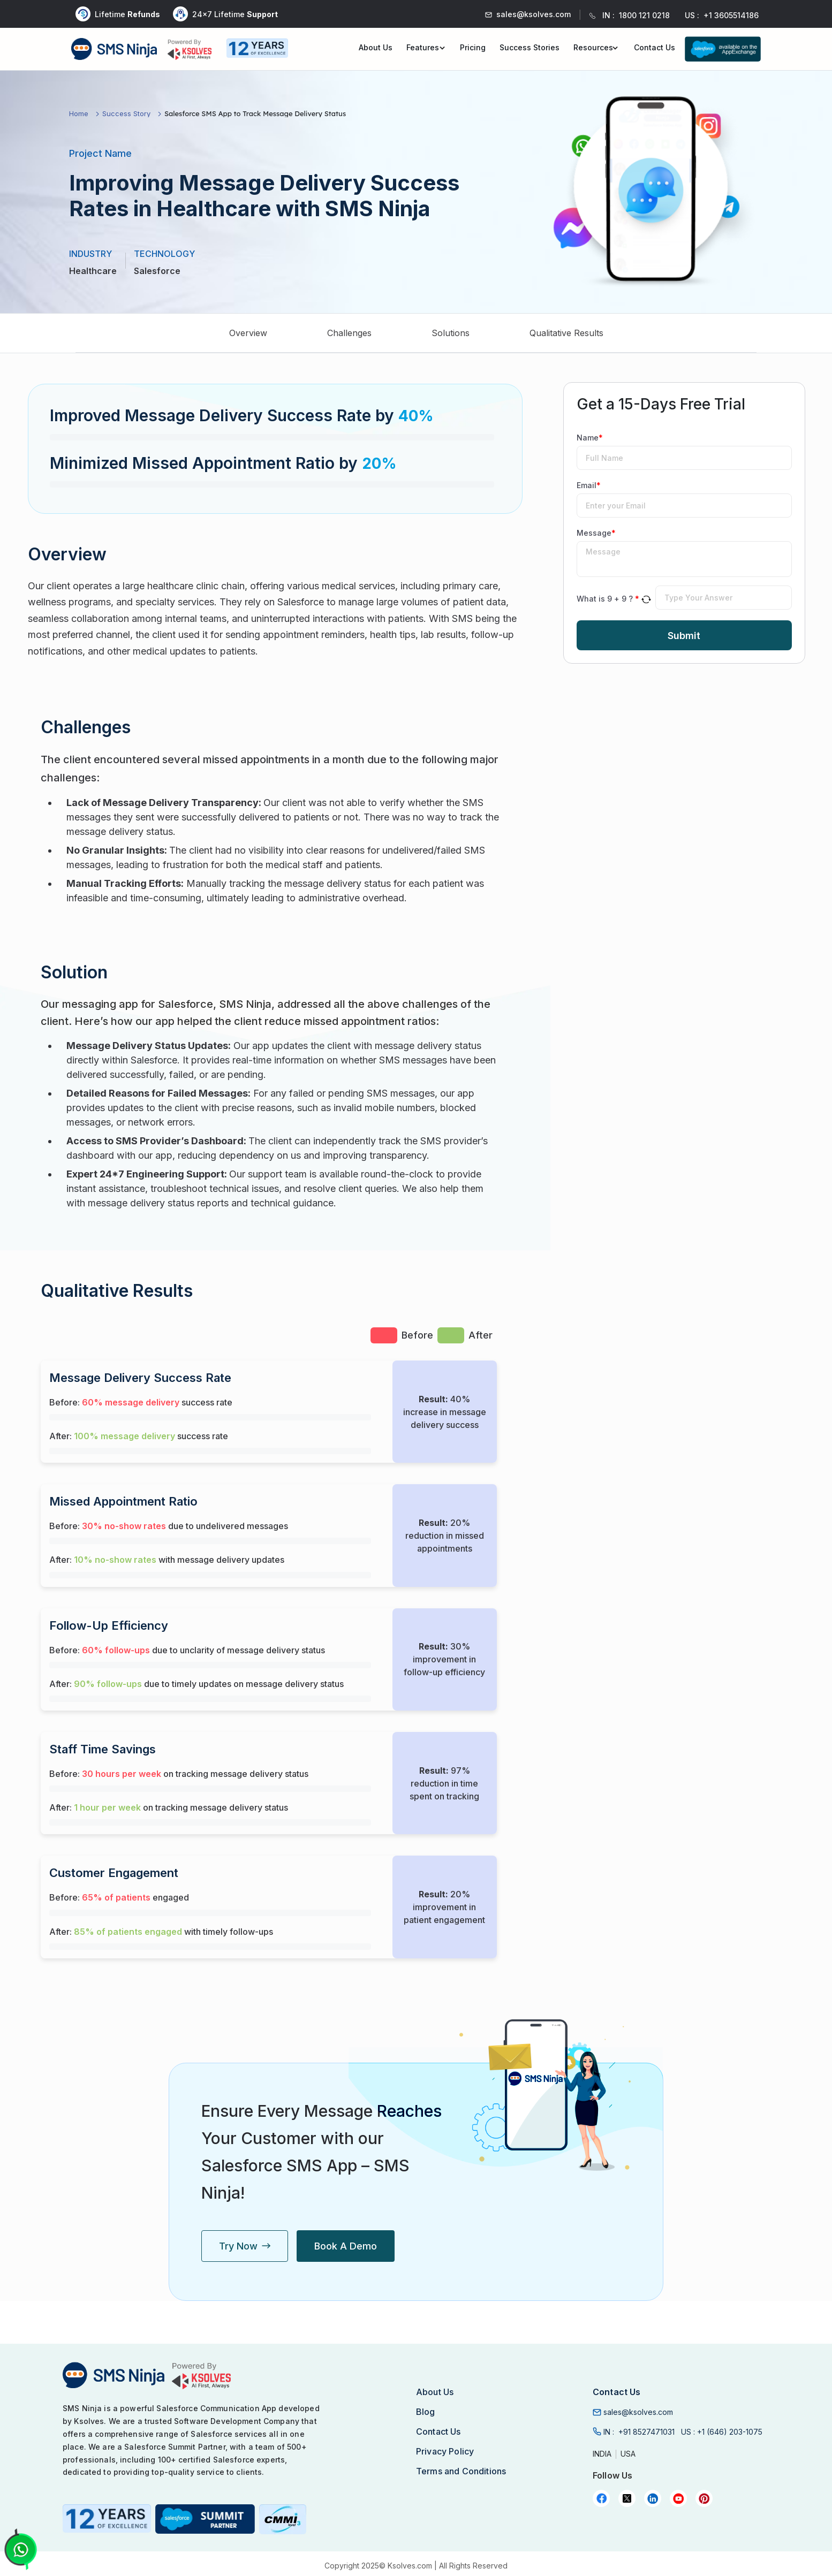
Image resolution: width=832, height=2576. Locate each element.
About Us (375, 47)
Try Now (244, 2246)
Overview (248, 333)
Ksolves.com (410, 2565)
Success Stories (529, 47)
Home (78, 113)
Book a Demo (345, 2246)
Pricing (473, 47)
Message (596, 532)
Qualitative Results (566, 333)
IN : (639, 2431)
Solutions (451, 333)
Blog (425, 2411)
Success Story (126, 113)
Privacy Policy (445, 2451)
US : (721, 2431)
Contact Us (654, 47)
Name (590, 437)
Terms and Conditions (461, 2471)
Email (589, 485)
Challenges (349, 333)
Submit (684, 635)
